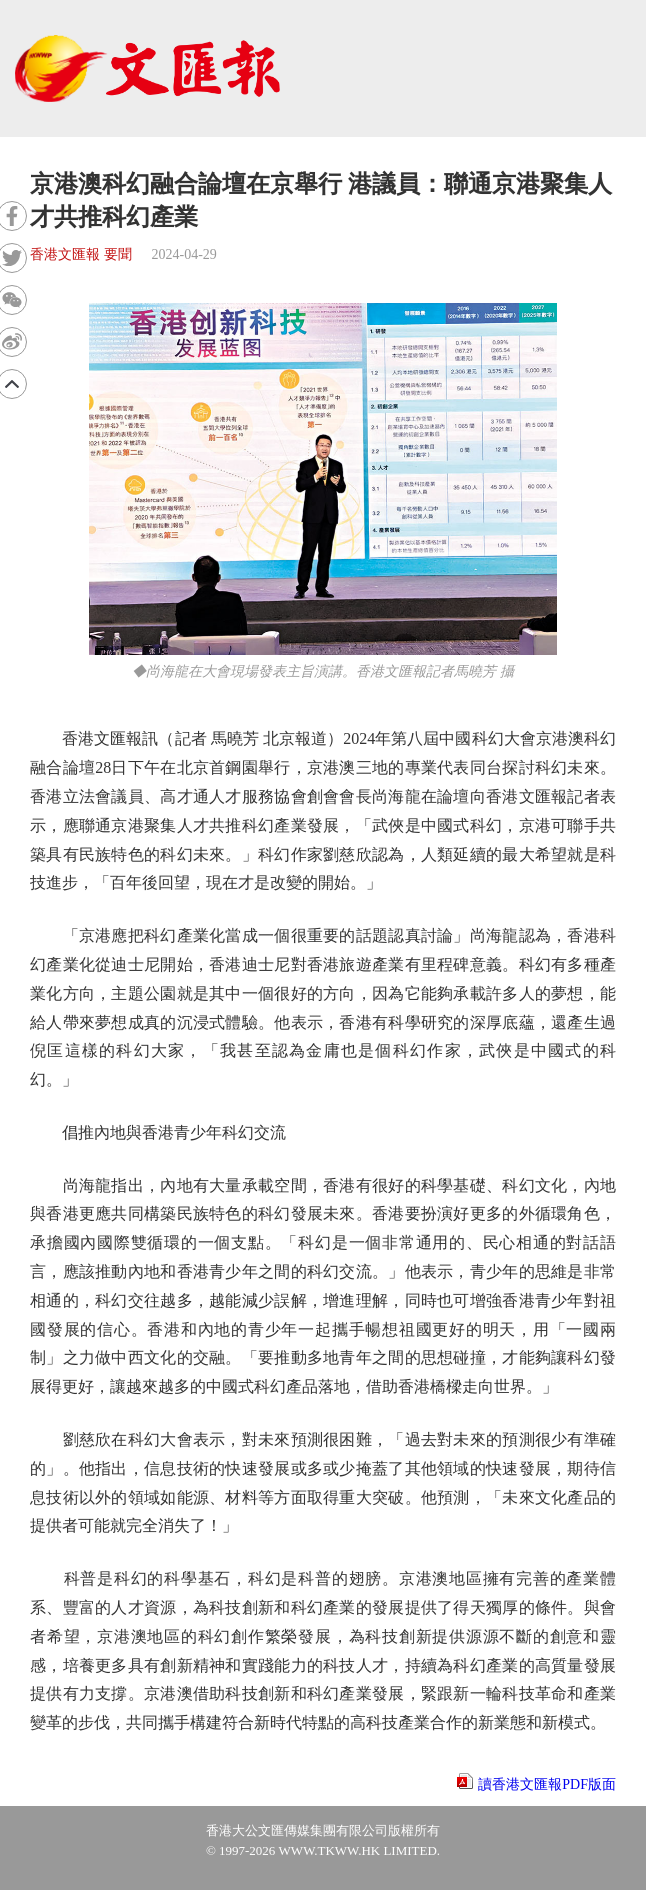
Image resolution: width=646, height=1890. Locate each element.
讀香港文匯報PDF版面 (547, 1784)
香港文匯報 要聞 (81, 254)
